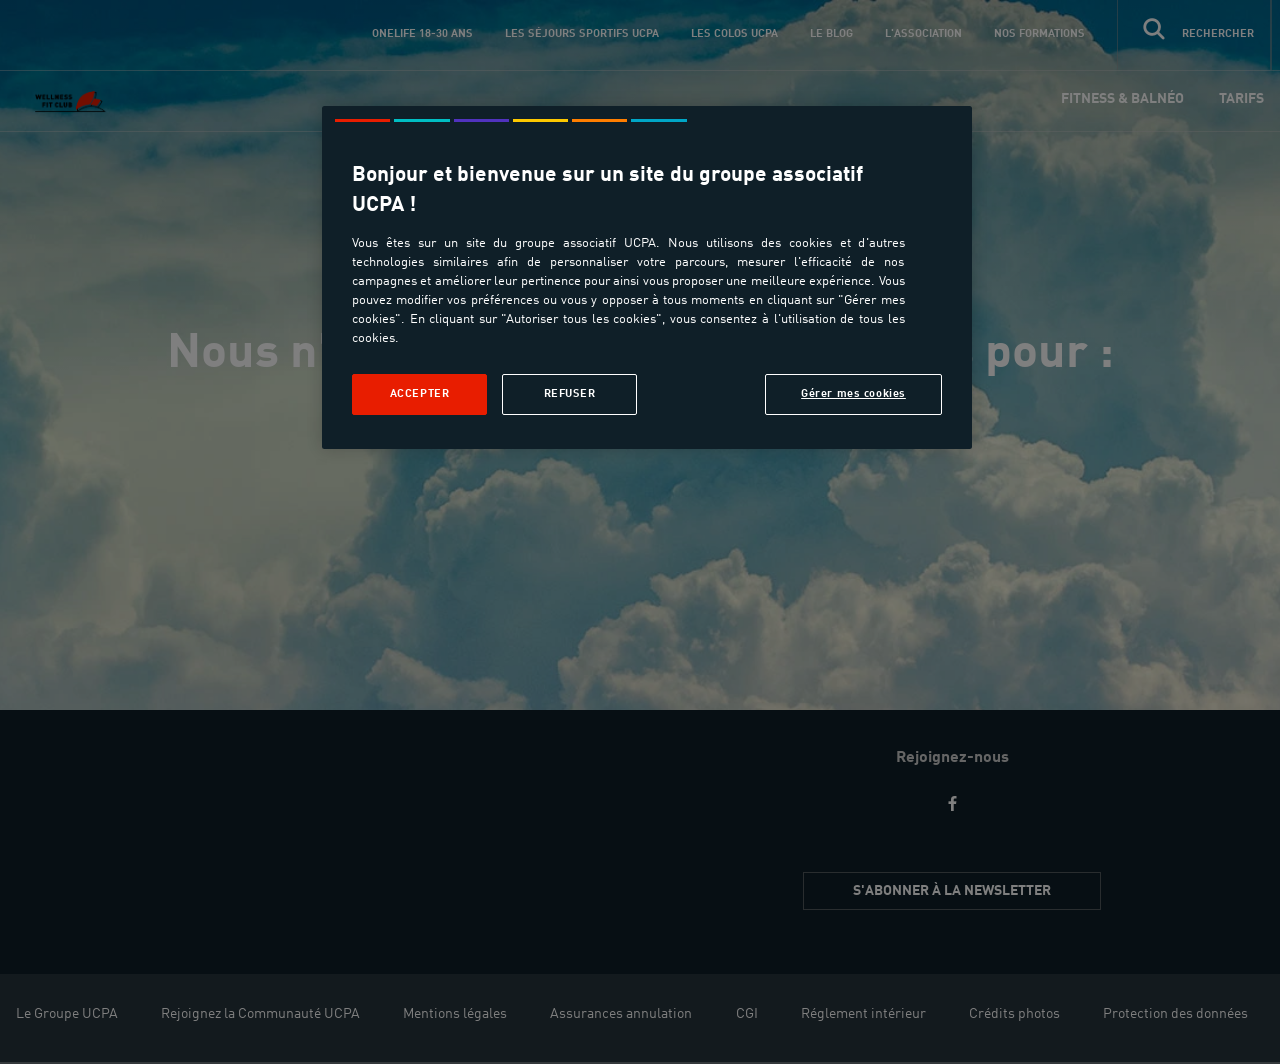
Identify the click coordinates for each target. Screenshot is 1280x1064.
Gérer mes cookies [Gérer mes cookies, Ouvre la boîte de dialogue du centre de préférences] (853, 394)
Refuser (570, 394)
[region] (647, 277)
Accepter (420, 394)
